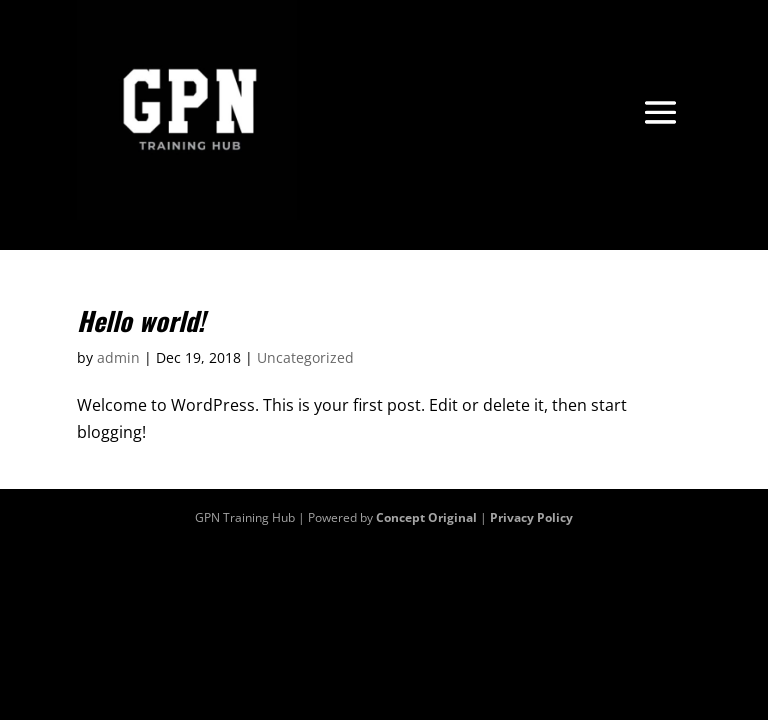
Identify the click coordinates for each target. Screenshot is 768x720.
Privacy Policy (531, 517)
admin (118, 357)
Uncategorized (305, 357)
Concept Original (426, 517)
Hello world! (141, 320)
